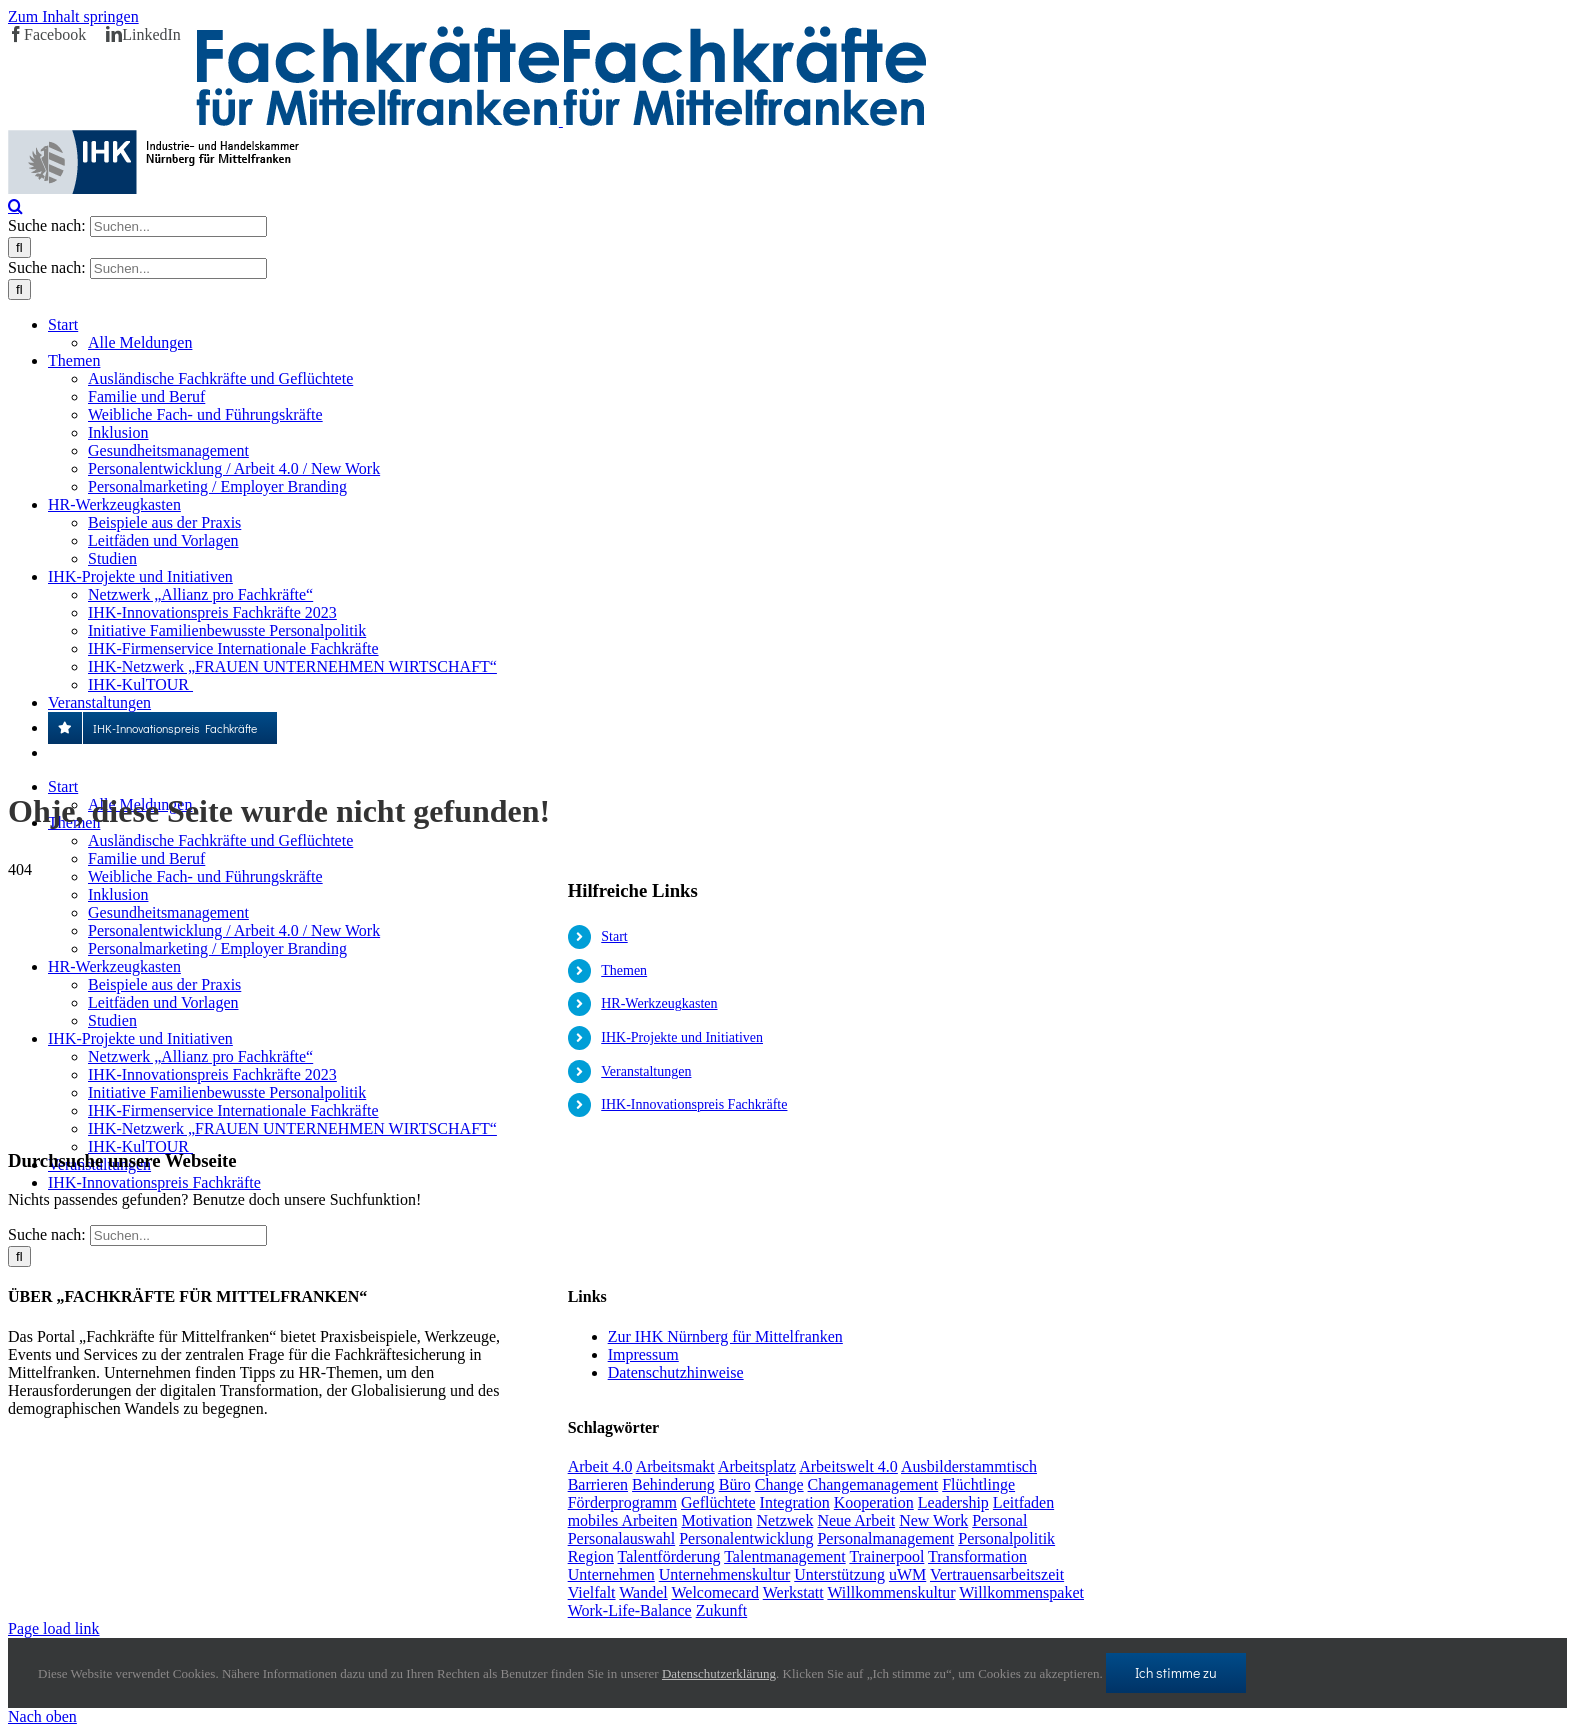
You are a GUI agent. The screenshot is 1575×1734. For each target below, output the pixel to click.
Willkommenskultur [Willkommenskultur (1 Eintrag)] (891, 1592)
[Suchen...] (178, 226)
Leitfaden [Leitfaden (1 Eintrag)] (1023, 1502)
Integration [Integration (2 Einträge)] (795, 1502)
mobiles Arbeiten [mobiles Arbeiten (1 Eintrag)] (623, 1520)
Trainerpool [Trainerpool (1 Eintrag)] (886, 1556)
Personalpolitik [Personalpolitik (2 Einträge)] (1006, 1538)
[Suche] (19, 247)
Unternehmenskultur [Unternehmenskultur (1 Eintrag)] (725, 1574)
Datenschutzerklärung (719, 1673)
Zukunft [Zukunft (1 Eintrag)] (722, 1610)
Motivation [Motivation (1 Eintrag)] (716, 1520)
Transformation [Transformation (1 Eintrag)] (977, 1556)
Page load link (54, 1628)
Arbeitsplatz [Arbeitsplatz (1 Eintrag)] (757, 1466)
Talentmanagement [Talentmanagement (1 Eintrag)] (785, 1556)
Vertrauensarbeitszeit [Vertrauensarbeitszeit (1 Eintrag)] (997, 1574)
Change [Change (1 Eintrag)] (779, 1484)
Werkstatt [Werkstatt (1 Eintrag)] (793, 1592)
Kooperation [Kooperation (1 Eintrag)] (874, 1502)
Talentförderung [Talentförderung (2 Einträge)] (669, 1556)
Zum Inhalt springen (73, 16)
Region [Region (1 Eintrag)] (591, 1556)
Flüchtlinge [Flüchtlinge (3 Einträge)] (978, 1484)
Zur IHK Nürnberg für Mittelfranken (725, 1336)
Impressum (643, 1354)
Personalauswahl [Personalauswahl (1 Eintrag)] (622, 1538)
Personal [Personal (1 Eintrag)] (999, 1520)
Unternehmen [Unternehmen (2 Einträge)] (611, 1574)
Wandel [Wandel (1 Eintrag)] (643, 1592)
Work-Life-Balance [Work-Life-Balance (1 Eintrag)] (630, 1610)
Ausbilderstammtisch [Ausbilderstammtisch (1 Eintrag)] (969, 1466)
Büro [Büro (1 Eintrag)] (735, 1484)
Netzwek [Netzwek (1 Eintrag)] (785, 1520)
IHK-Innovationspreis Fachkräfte (694, 1104)
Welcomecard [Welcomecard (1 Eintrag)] (715, 1592)
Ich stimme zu (1176, 1672)
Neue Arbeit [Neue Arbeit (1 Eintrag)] (856, 1520)
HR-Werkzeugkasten (659, 1003)
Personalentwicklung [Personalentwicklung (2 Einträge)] (746, 1538)
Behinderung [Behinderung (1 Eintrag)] (673, 1484)
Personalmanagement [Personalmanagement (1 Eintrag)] (885, 1538)
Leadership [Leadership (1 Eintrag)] (953, 1502)
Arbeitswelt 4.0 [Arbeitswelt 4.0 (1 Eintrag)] (848, 1466)
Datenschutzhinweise (676, 1372)
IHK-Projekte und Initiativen (682, 1037)
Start (614, 936)
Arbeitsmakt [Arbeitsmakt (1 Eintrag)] (675, 1466)
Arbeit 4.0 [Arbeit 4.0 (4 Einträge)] (600, 1466)
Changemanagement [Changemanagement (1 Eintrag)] (873, 1484)
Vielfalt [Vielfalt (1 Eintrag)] (592, 1592)
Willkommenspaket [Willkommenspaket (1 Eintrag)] (1021, 1592)
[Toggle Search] (15, 206)
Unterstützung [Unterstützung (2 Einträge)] (839, 1574)
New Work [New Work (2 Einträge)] (933, 1520)
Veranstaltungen (646, 1071)
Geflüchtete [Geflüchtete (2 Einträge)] (718, 1502)
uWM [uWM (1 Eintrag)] (907, 1574)
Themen (624, 970)
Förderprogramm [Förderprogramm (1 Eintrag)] (622, 1502)
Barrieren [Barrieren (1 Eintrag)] (598, 1484)
